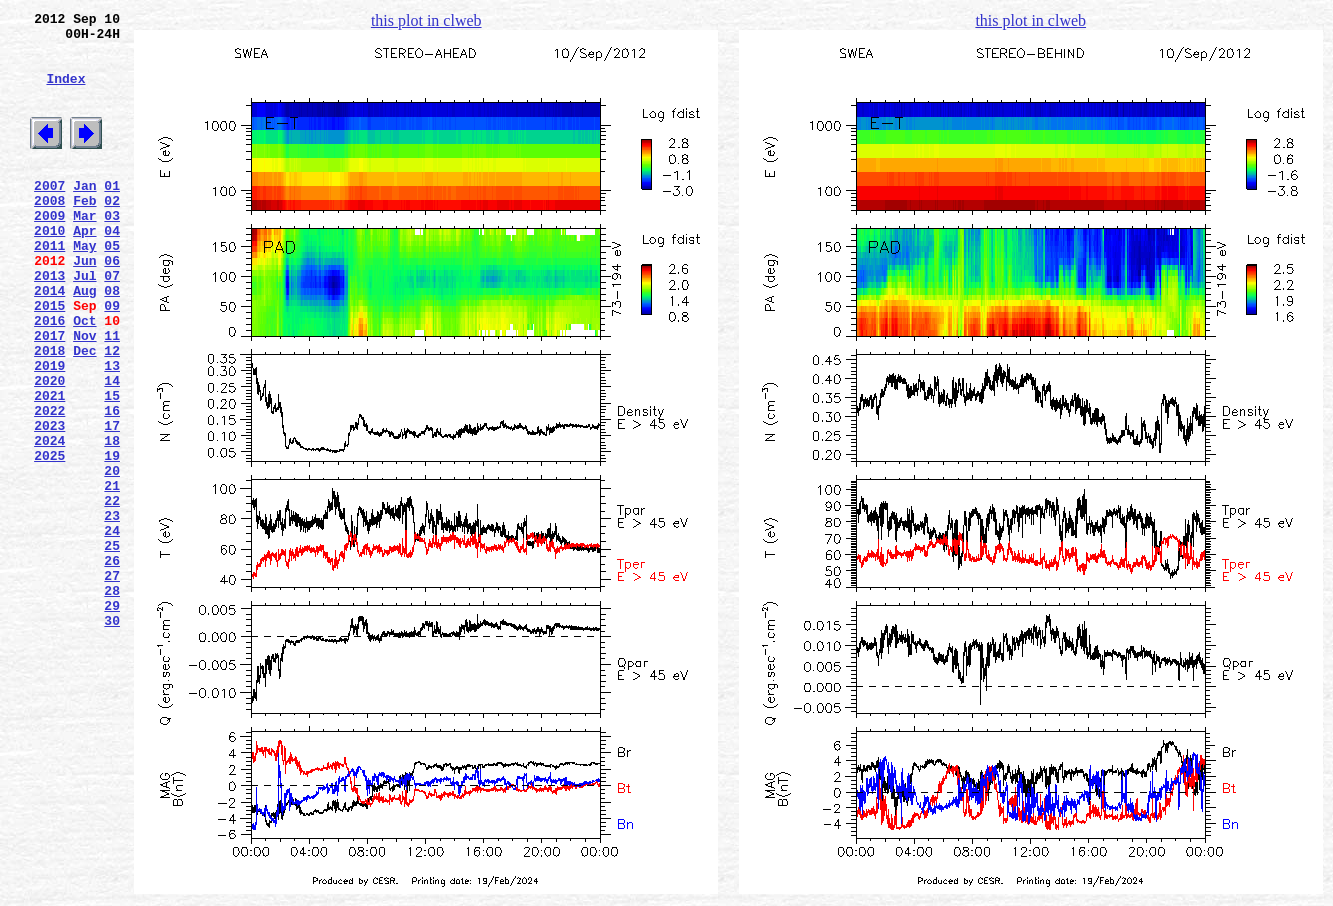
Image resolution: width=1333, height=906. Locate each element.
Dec (84, 413)
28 (112, 701)
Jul (84, 323)
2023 (49, 503)
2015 (49, 359)
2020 (49, 449)
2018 (49, 413)
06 (112, 305)
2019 (49, 431)
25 (112, 647)
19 (112, 539)
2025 (49, 539)
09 (112, 359)
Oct (84, 377)
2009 (49, 251)
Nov (84, 395)
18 (112, 521)
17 (112, 503)
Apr (84, 269)
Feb (84, 233)
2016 (49, 377)
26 (112, 665)
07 (112, 323)
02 (112, 233)
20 (112, 557)
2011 (49, 287)
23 (112, 611)
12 (112, 413)
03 (112, 251)
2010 (49, 269)
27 (112, 683)
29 (112, 719)
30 (112, 737)
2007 (49, 215)
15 (112, 467)
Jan (84, 215)
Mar (84, 251)
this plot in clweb (426, 20)
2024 (49, 521)
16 (112, 485)
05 (112, 287)
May (84, 287)
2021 (49, 467)
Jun (84, 305)
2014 (49, 341)
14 (112, 449)
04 (112, 269)
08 (112, 341)
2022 (49, 485)
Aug (84, 341)
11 (112, 395)
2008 (49, 233)
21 (112, 575)
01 (112, 215)
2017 (49, 395)
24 (112, 629)
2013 (49, 323)
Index (65, 93)
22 (112, 593)
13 (112, 431)
